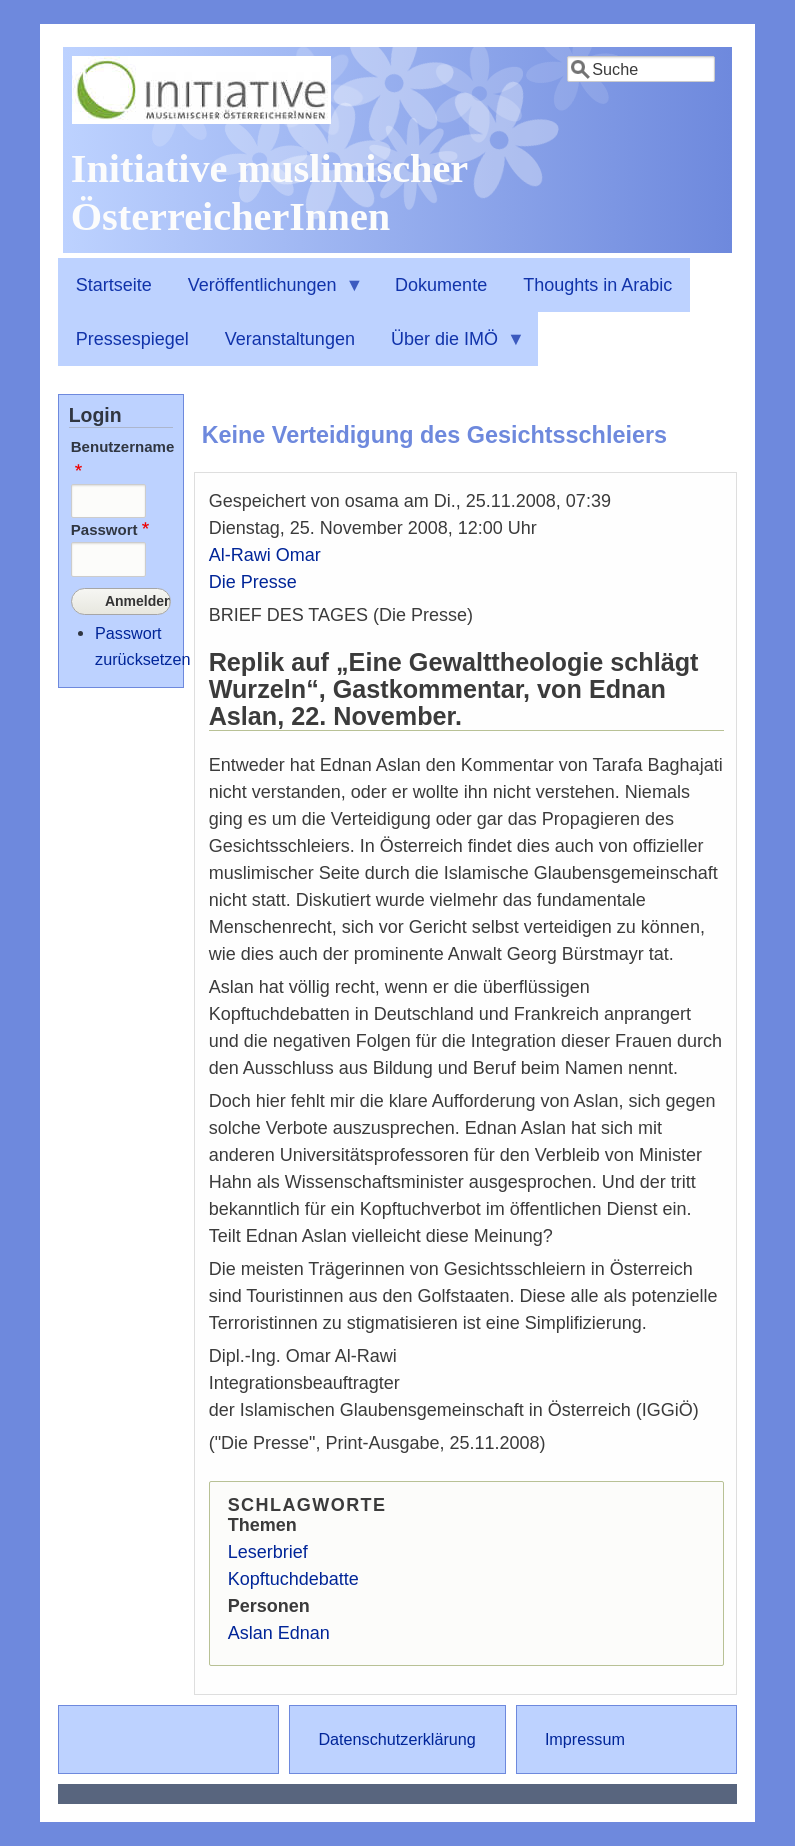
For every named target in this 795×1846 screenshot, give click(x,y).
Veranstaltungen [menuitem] (290, 339)
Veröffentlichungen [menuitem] (267, 294)
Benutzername (123, 446)
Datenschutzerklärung (396, 1739)
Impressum (585, 1739)
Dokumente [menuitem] (441, 285)
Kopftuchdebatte (293, 1579)
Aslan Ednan (279, 1633)
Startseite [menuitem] (114, 285)
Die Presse (253, 582)
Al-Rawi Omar (265, 555)
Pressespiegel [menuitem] (132, 339)
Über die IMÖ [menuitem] (449, 348)
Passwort (104, 529)
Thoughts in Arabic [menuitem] (597, 285)
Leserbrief (268, 1552)
